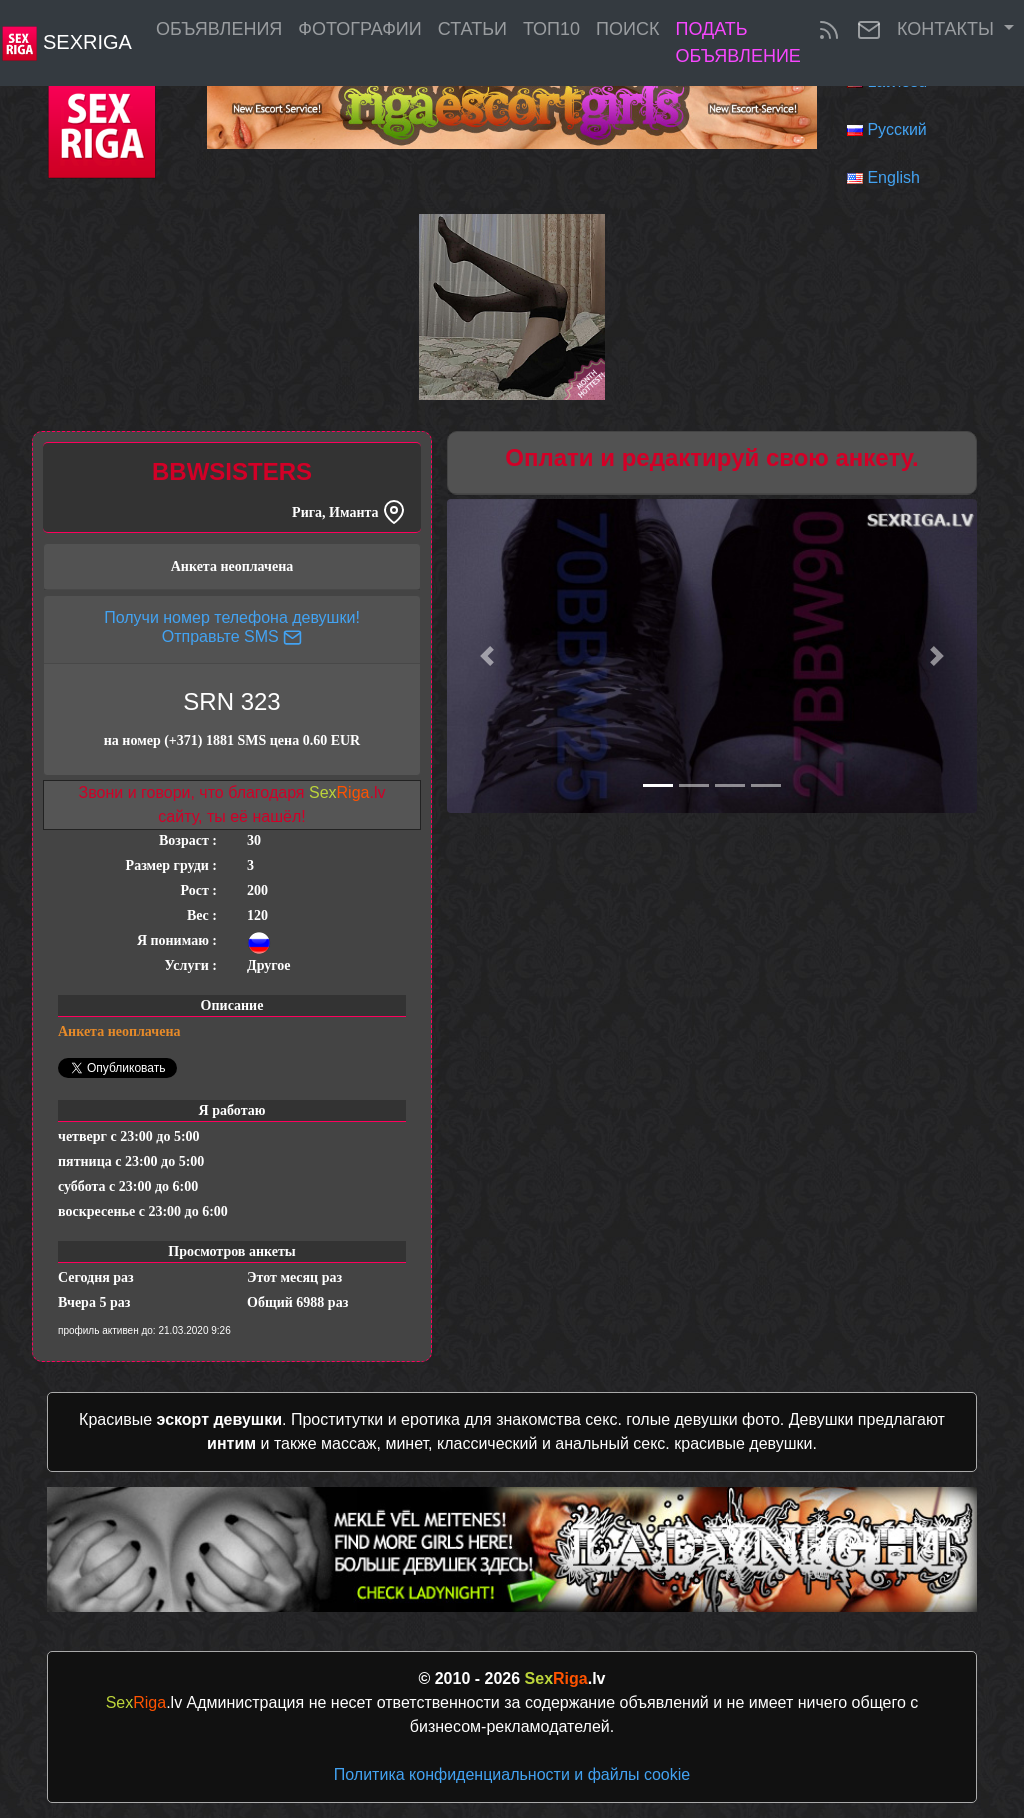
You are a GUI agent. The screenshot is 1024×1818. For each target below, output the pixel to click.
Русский (896, 129)
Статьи (472, 29)
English (893, 177)
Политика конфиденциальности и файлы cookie (512, 1774)
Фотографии (359, 29)
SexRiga (66, 43)
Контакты (948, 29)
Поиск (627, 29)
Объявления (219, 29)
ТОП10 (551, 29)
